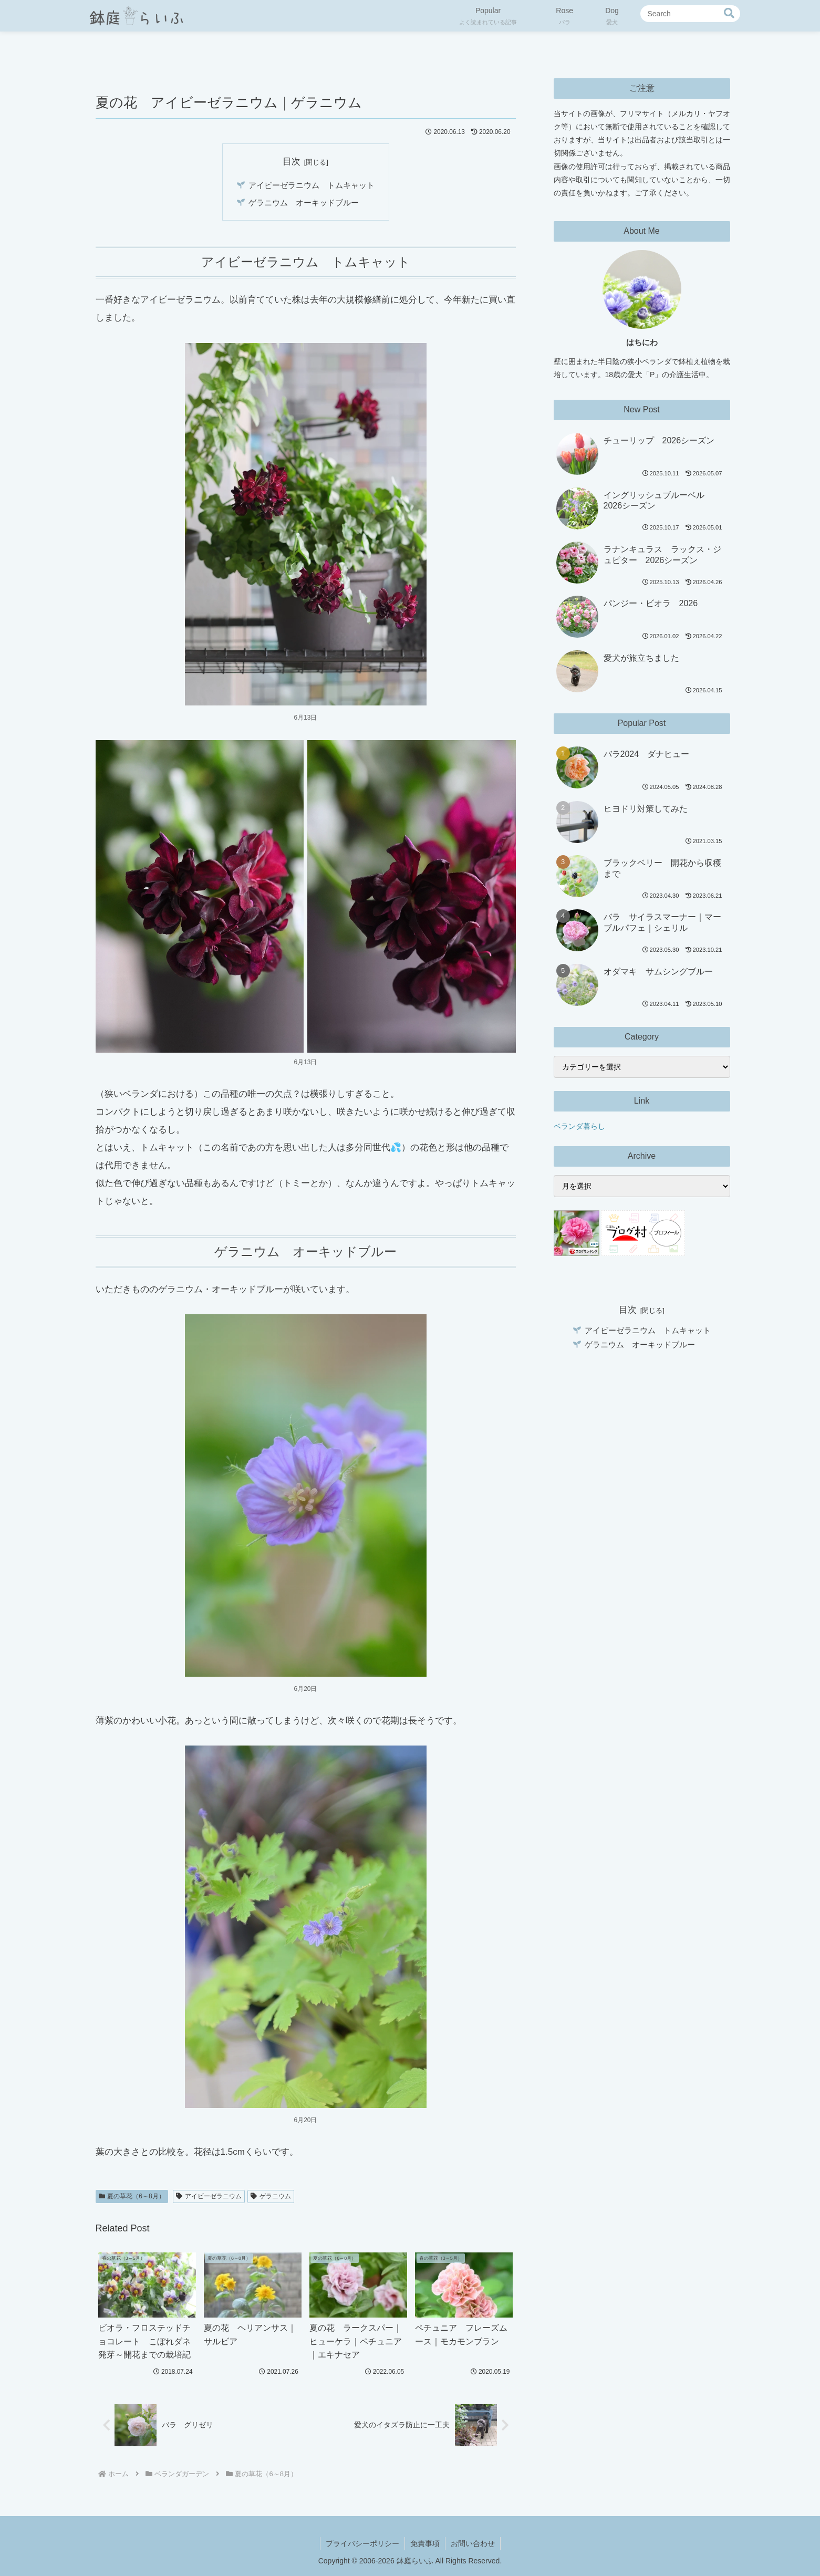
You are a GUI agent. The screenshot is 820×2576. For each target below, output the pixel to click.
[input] (690, 13)
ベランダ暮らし (579, 1126)
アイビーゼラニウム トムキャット (311, 185)
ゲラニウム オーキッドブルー (303, 202)
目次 (291, 161)
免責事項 (425, 2543)
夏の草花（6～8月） (132, 2196)
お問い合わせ (473, 2543)
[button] (729, 13)
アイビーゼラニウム (209, 2196)
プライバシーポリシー (362, 2543)
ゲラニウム (271, 2196)
